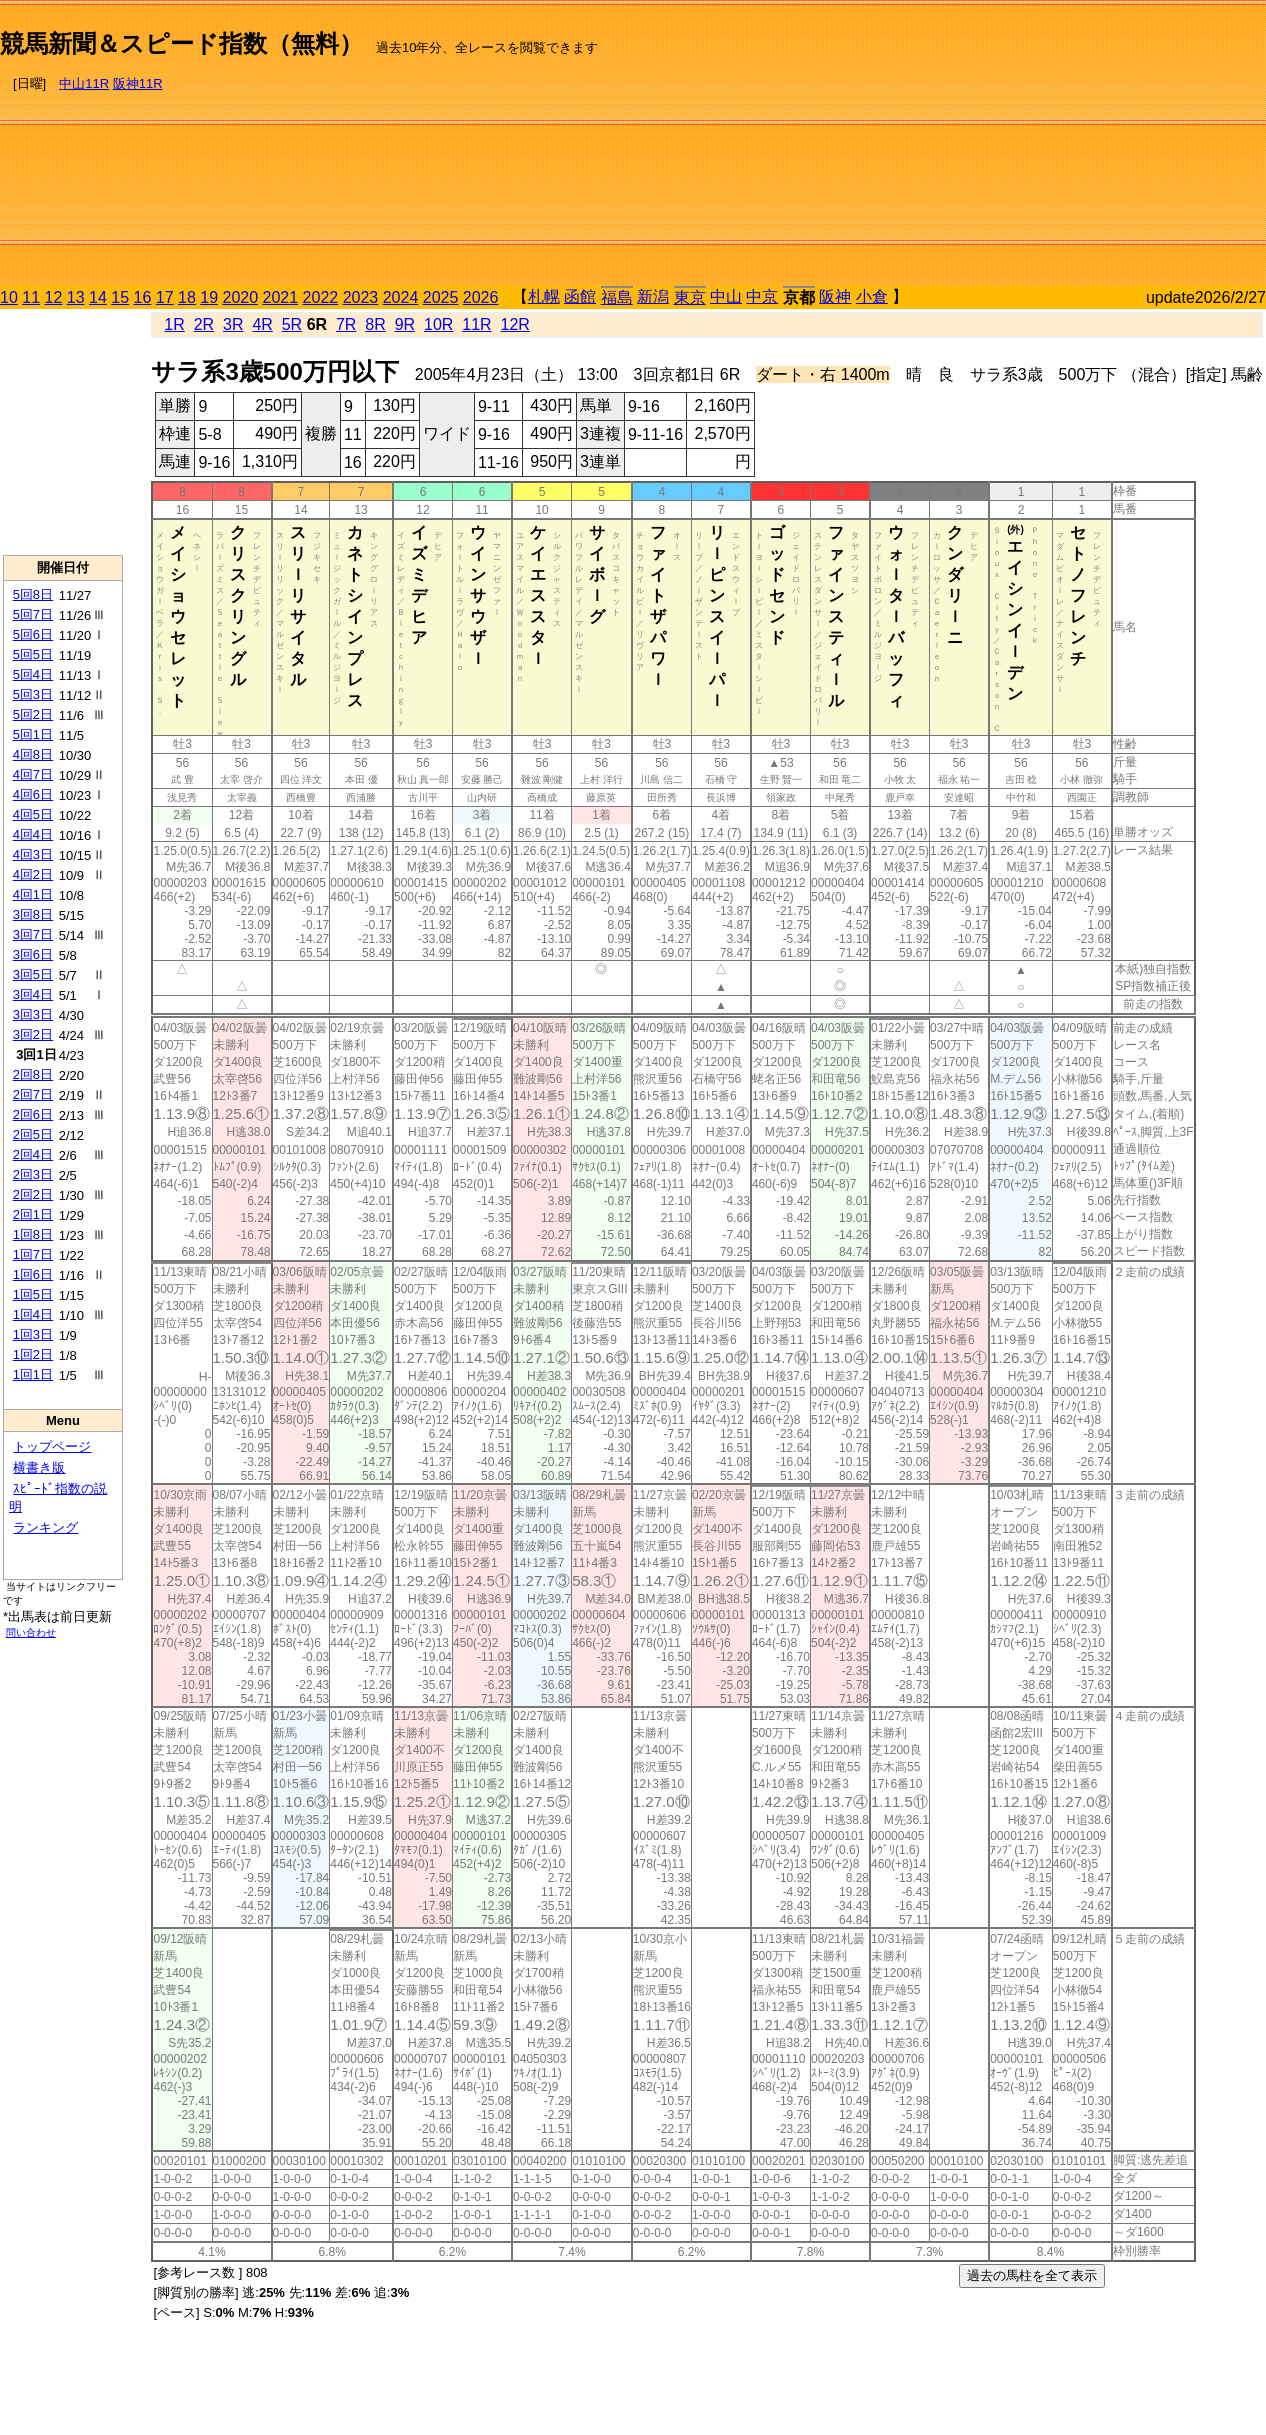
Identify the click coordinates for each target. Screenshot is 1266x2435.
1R (174, 324)
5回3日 (33, 694)
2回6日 (33, 1114)
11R (476, 324)
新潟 (653, 296)
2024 (401, 297)
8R (375, 324)
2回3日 (33, 1174)
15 (120, 297)
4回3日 (33, 854)
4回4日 (33, 834)
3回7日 (33, 934)
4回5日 (33, 814)
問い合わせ (31, 1632)
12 (54, 297)
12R (515, 324)
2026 (481, 297)
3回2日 (33, 1034)
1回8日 (33, 1234)
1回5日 (33, 1294)
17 (165, 297)
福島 (617, 297)
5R (292, 324)
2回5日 (33, 1134)
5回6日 (33, 634)
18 (187, 297)
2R (204, 324)
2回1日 (33, 1214)
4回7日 (33, 774)
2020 (241, 297)
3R (233, 324)
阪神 (835, 296)
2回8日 (33, 1074)
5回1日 (33, 734)
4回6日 (33, 794)
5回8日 (33, 594)
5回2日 (33, 714)
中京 (762, 296)
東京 (690, 297)
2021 (281, 297)
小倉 (872, 296)
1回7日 (33, 1254)
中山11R (84, 83)
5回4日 (33, 674)
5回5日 (33, 654)
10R (438, 324)
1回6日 (33, 1274)
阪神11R (138, 83)
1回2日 (33, 1354)
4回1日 (33, 894)
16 (143, 297)
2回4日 (33, 1154)
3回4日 (33, 994)
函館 (580, 296)
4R (262, 324)
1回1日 (33, 1374)
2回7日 (33, 1094)
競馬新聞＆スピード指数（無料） (181, 43)
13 (76, 297)
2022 (321, 297)
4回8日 (33, 754)
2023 (361, 297)
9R (405, 324)
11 (31, 297)
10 (9, 297)
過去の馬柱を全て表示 (1032, 2275)
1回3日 (33, 1334)
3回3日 (33, 1014)
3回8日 (33, 914)
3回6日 (33, 954)
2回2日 (33, 1194)
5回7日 (33, 614)
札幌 (544, 296)
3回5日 (33, 974)
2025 (441, 297)
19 (209, 297)
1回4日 (33, 1314)
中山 (726, 296)
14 (98, 297)
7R (346, 324)
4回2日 (33, 874)
